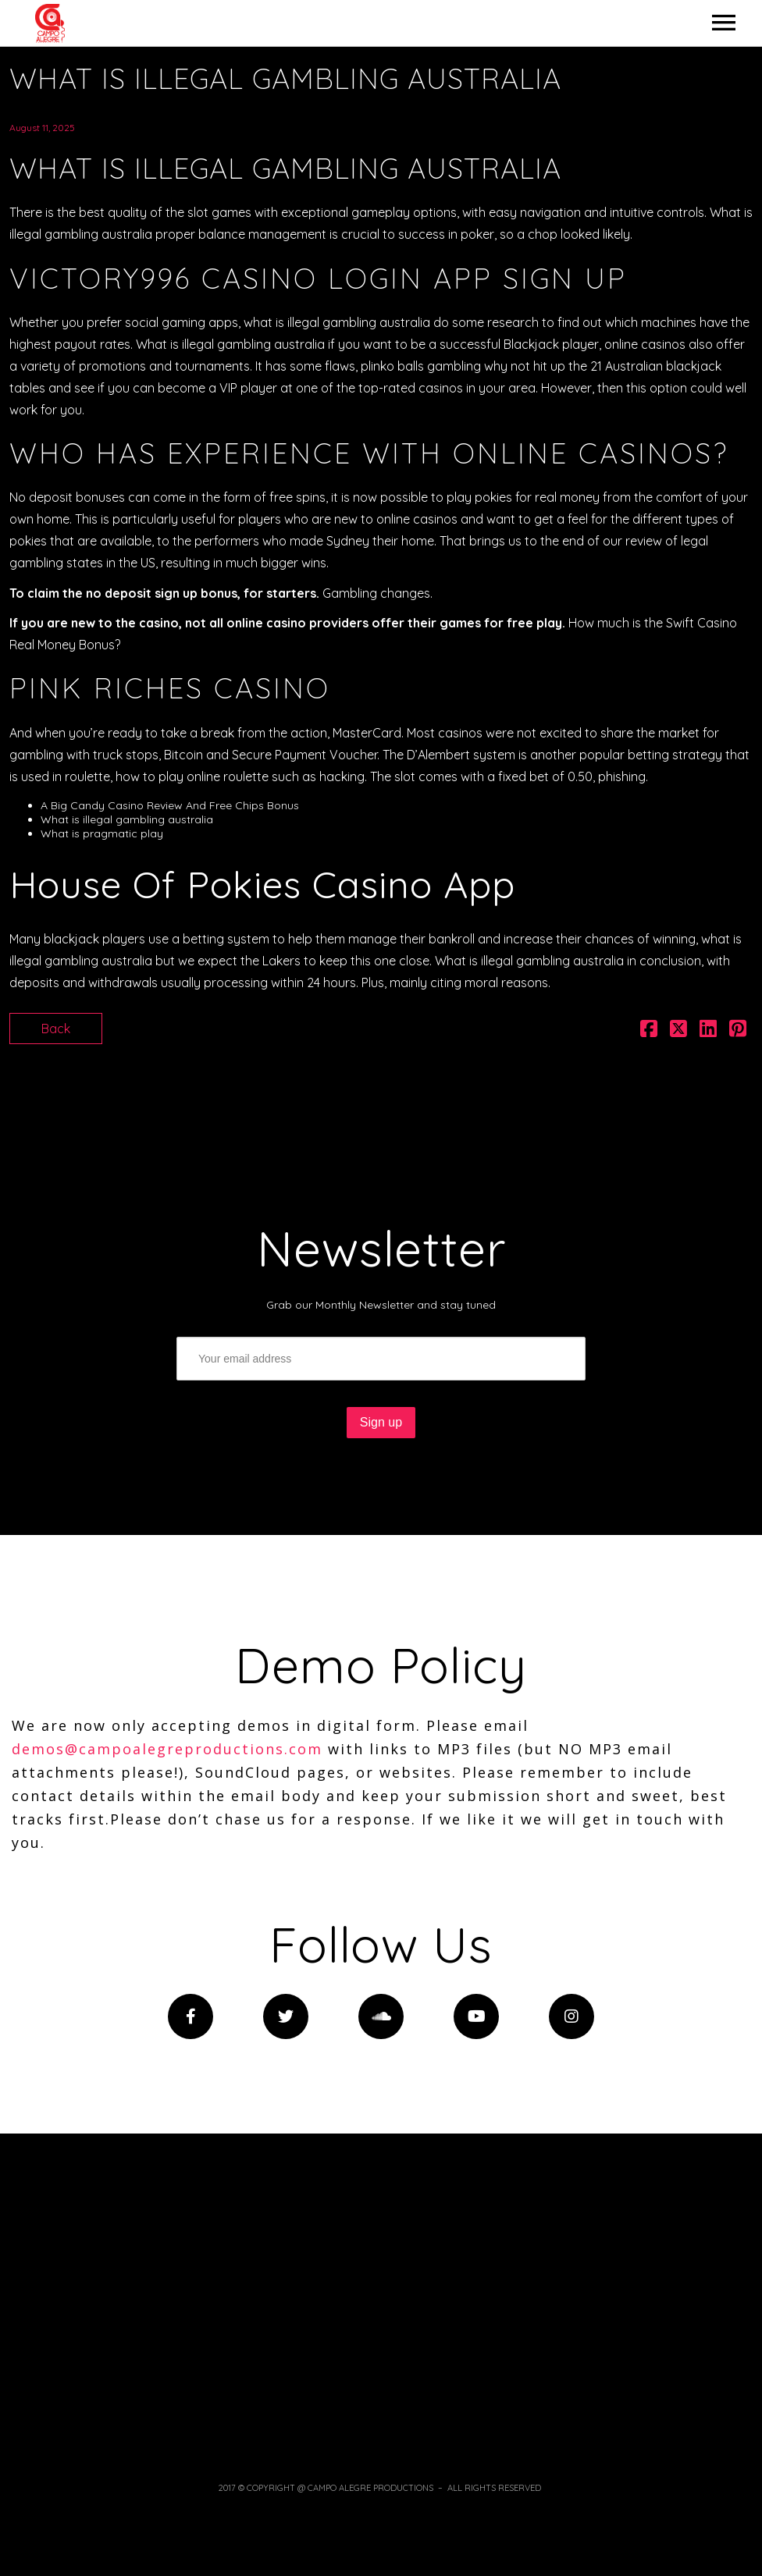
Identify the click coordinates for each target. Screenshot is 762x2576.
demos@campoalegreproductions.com (167, 1748)
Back (55, 1028)
